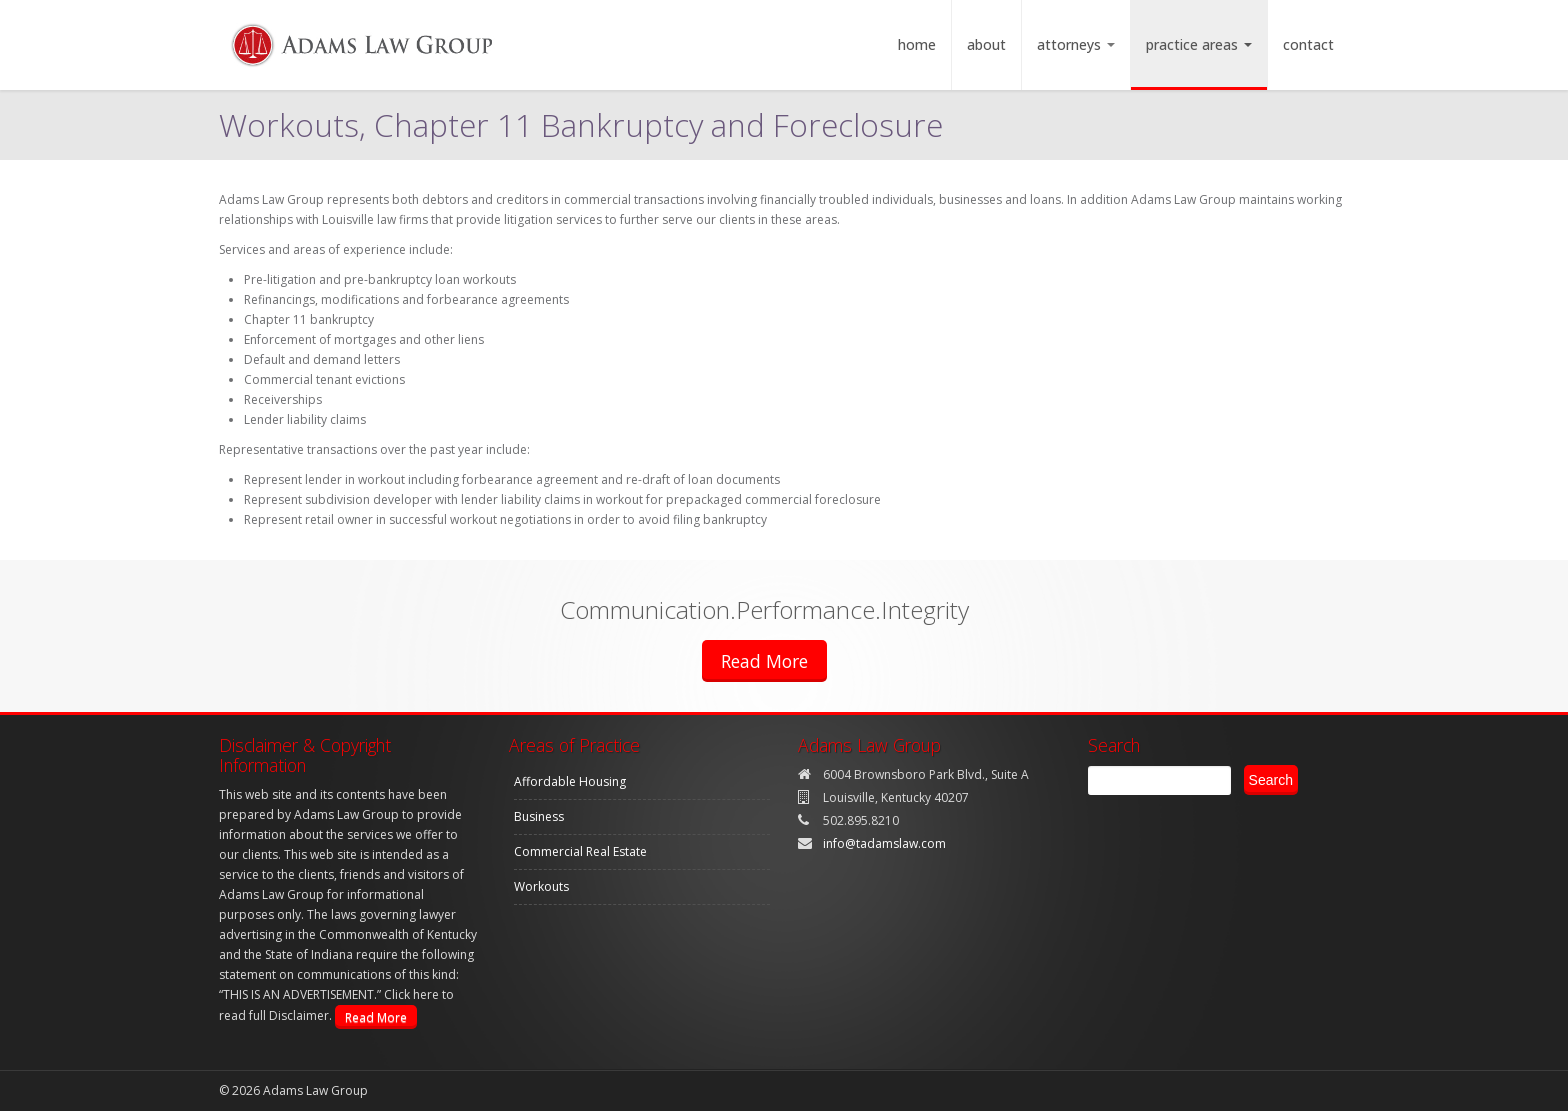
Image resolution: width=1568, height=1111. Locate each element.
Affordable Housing (570, 781)
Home (917, 44)
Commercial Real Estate (580, 851)
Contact (1308, 44)
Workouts (541, 886)
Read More (764, 661)
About (986, 44)
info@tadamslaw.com (884, 843)
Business (539, 816)
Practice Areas (1199, 44)
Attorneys (1076, 44)
